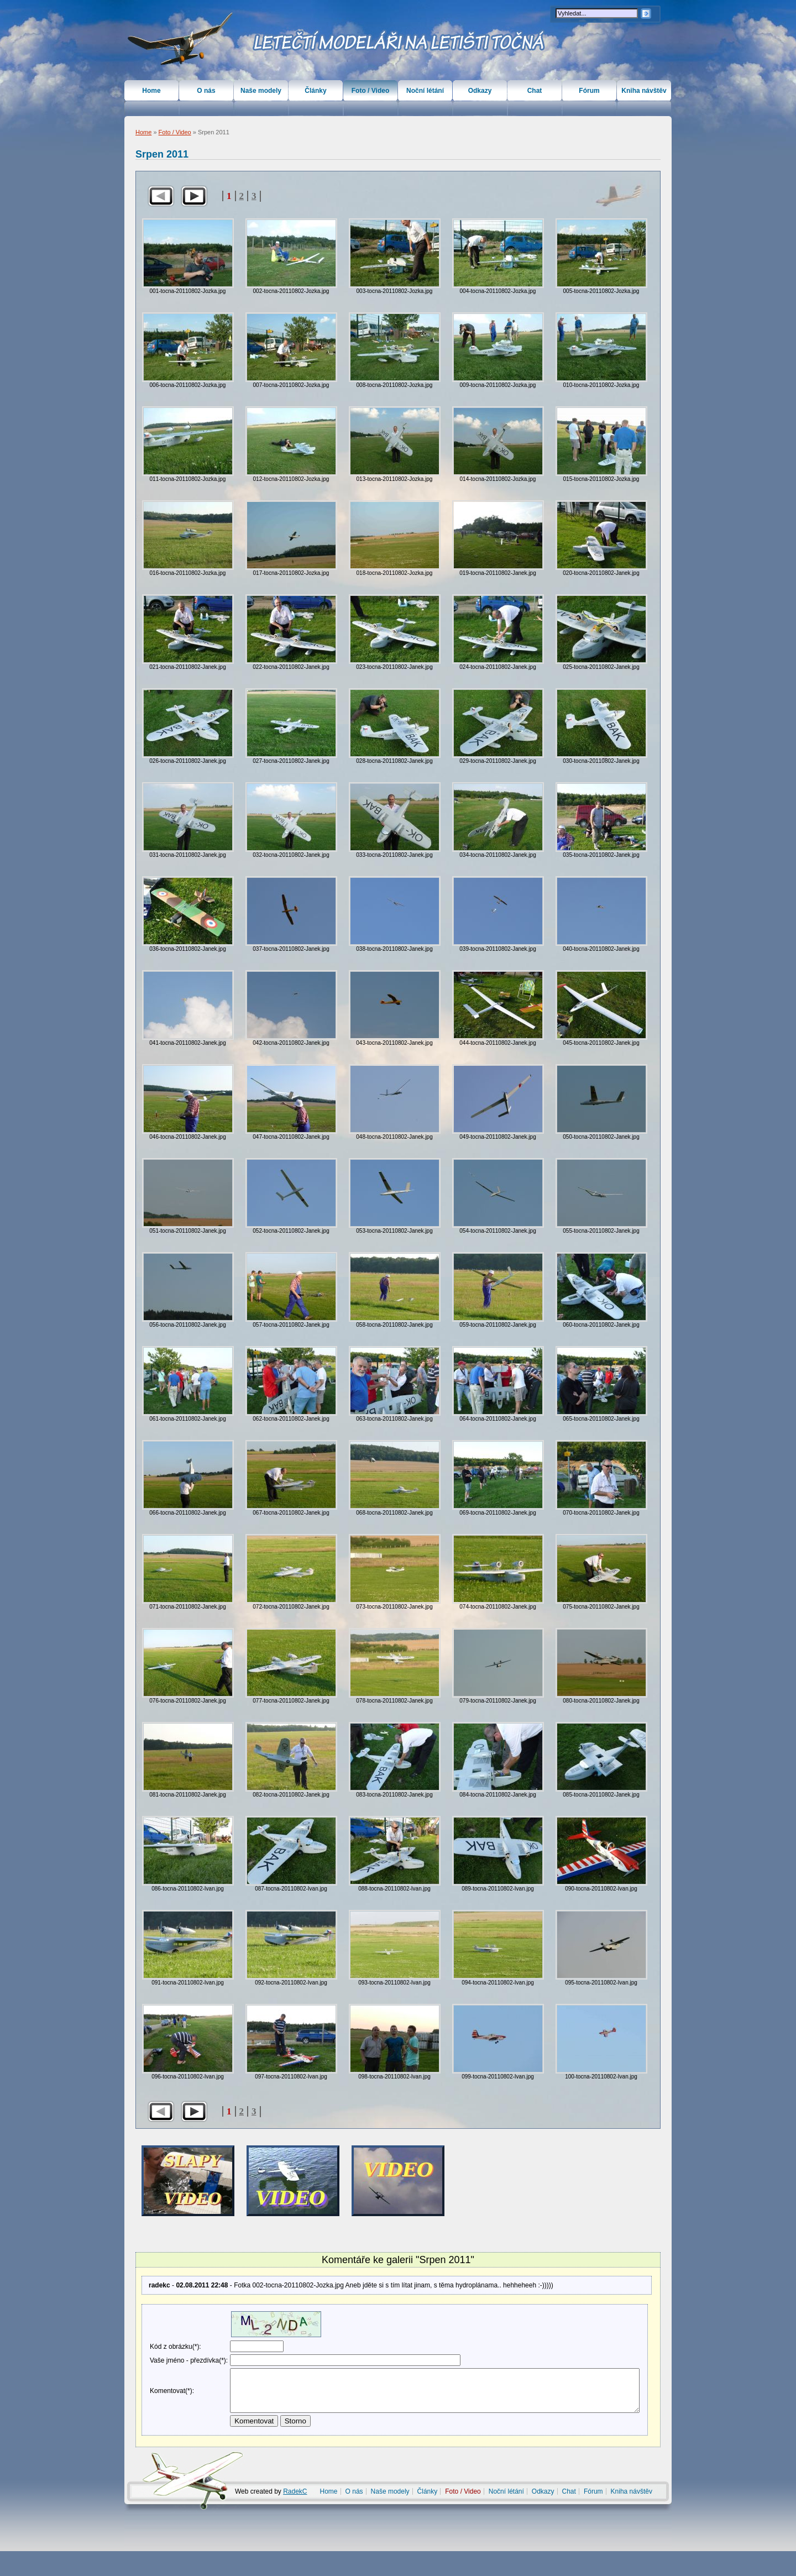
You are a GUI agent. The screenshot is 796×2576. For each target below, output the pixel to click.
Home (143, 132)
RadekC (295, 2516)
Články (315, 91)
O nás (206, 91)
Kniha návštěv (643, 91)
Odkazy (480, 91)
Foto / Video (175, 132)
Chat (534, 91)
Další (194, 196)
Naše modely (260, 91)
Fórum (589, 91)
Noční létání (425, 91)
